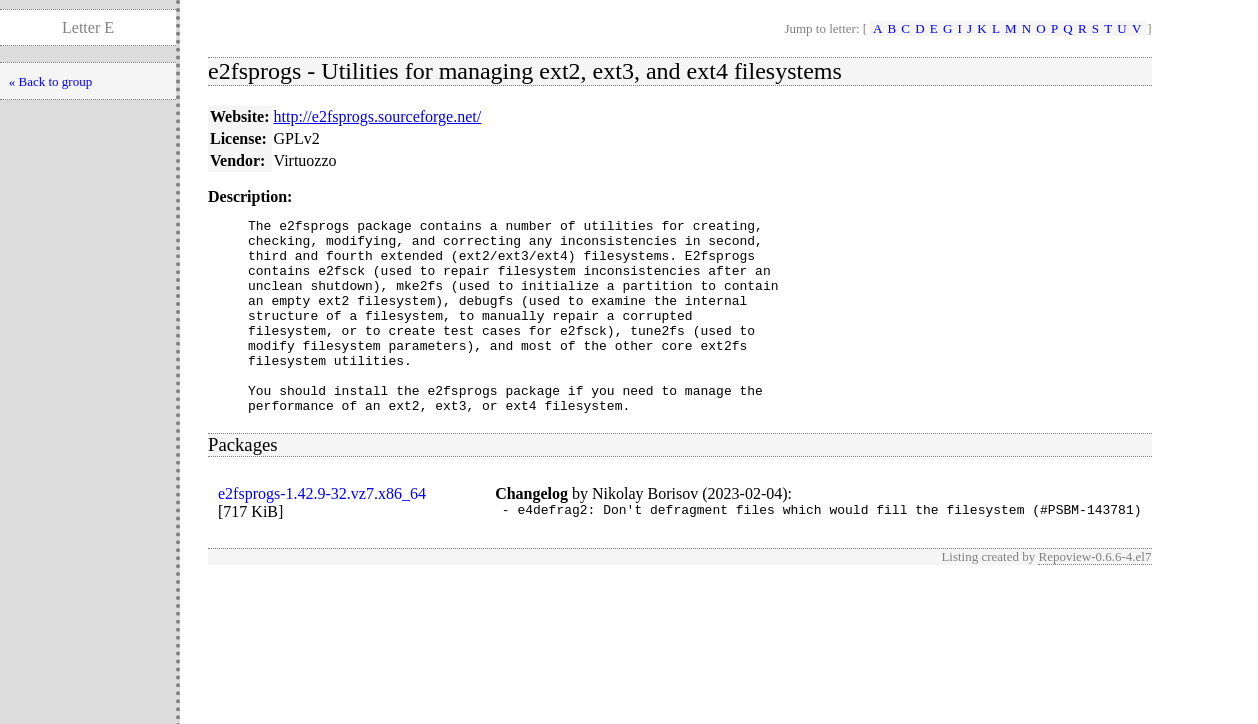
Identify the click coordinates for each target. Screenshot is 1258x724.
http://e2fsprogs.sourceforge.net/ (378, 116)
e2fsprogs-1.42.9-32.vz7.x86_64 (322, 532)
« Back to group (50, 81)
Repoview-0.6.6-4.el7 (1094, 598)
